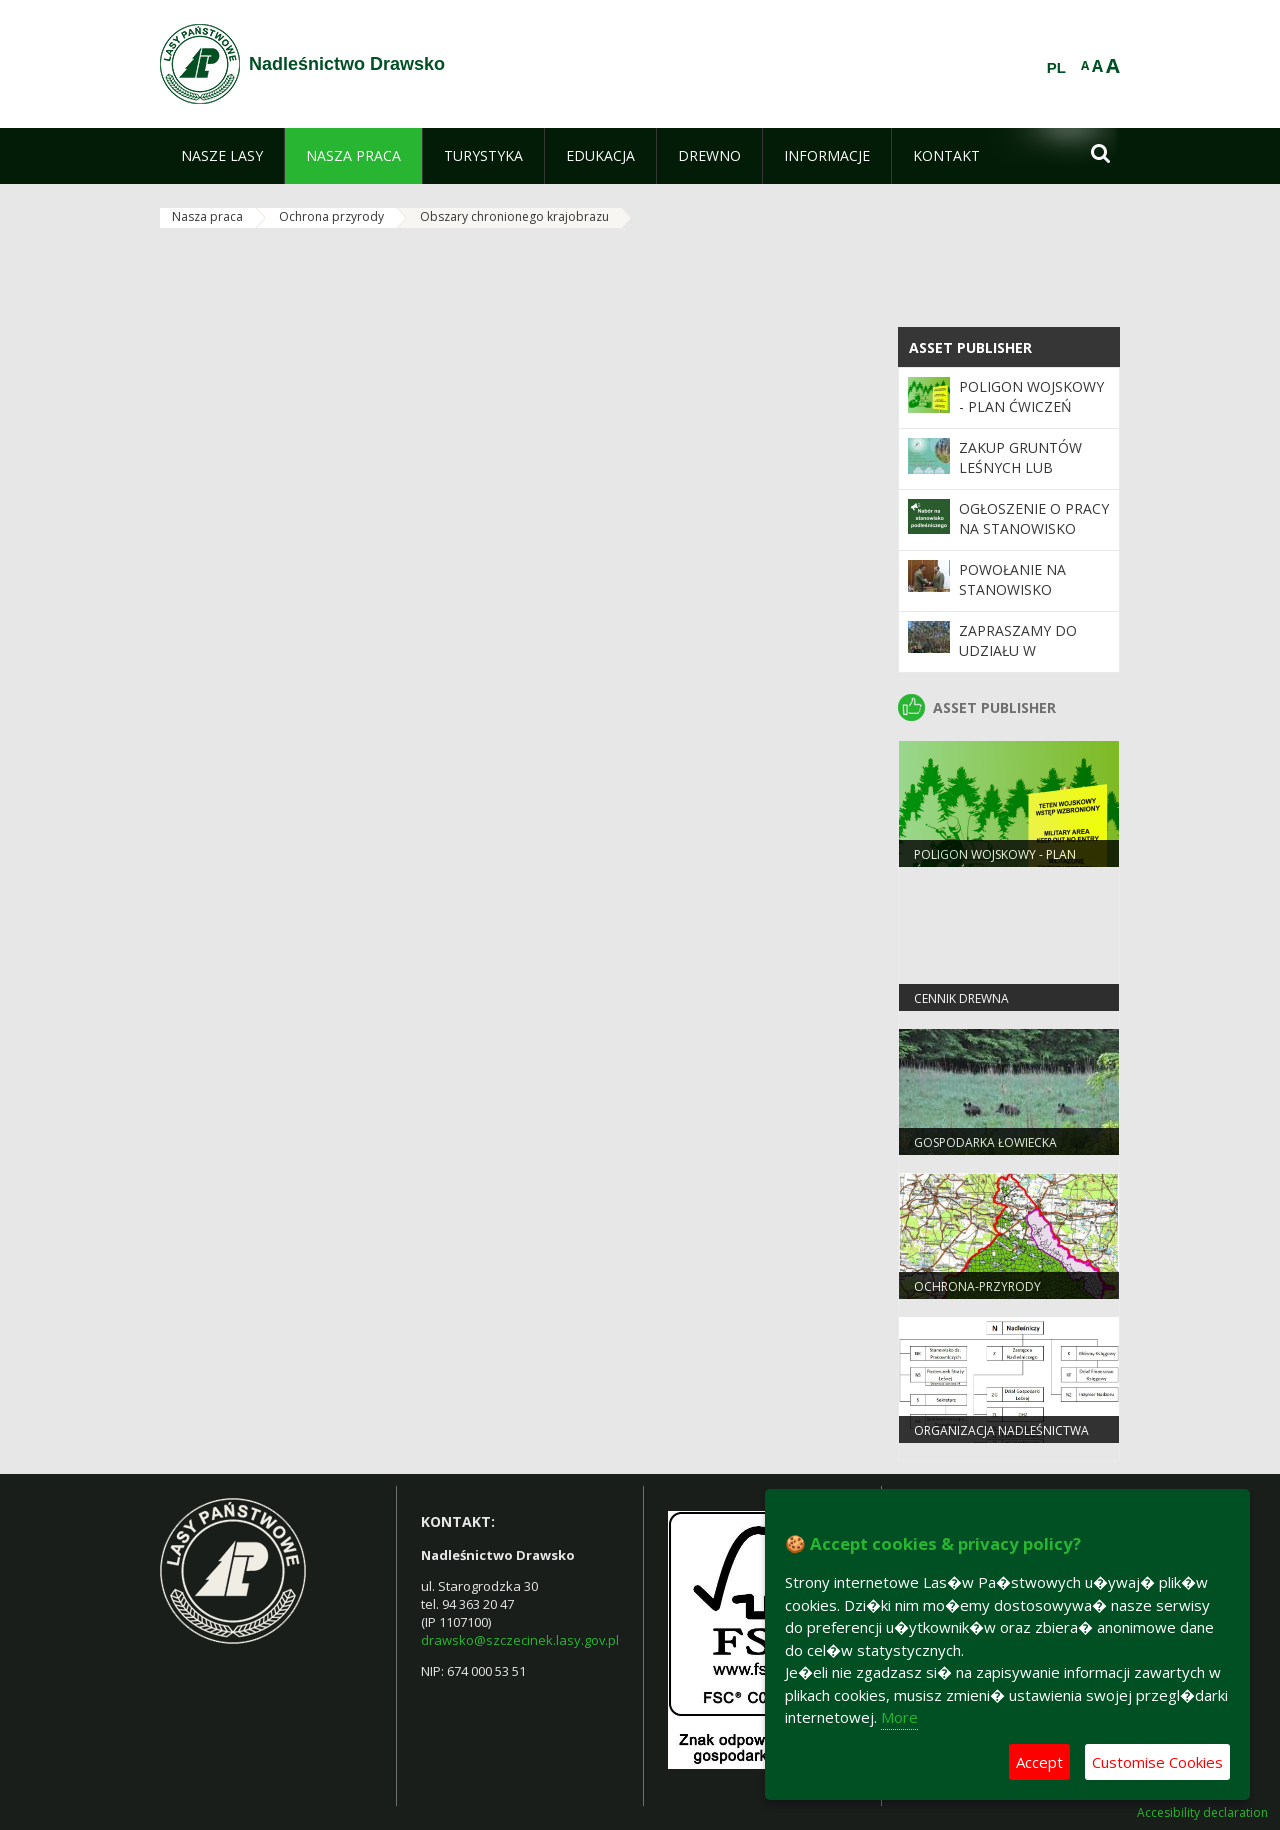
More (899, 1717)
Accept (1039, 1762)
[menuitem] (222, 156)
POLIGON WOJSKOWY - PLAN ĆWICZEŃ (1031, 396)
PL (1056, 68)
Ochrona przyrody (331, 216)
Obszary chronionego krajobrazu (514, 216)
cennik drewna (961, 998)
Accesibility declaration (1202, 1813)
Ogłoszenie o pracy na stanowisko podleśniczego (1034, 529)
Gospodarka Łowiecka (985, 1142)
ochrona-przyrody (977, 1286)
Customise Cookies (1157, 1762)
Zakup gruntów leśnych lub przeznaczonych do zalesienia (1024, 478)
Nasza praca (207, 216)
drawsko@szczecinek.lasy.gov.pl (520, 1640)
